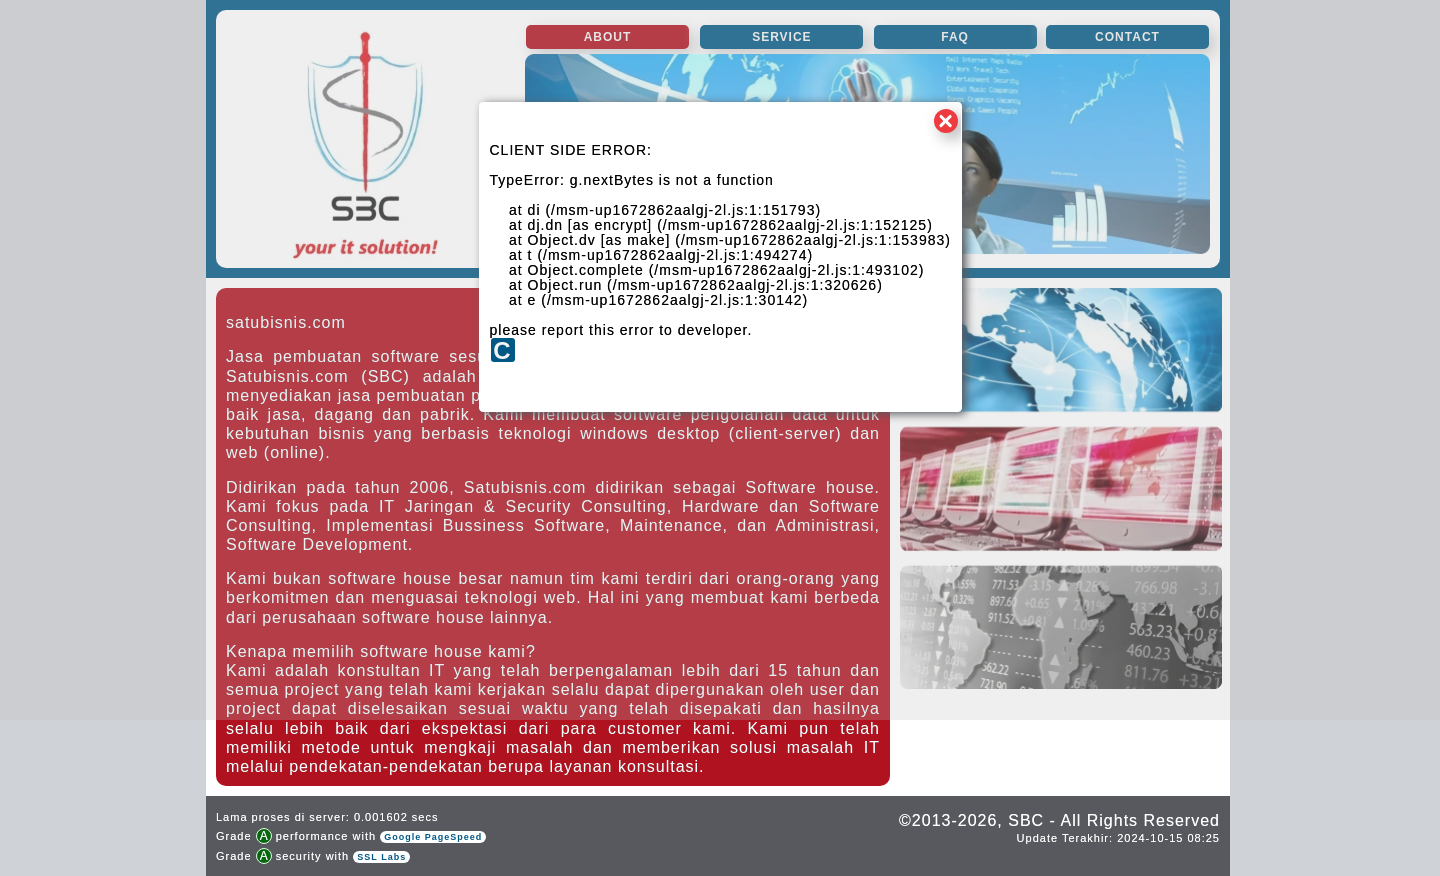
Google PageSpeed (433, 837)
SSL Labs (381, 857)
